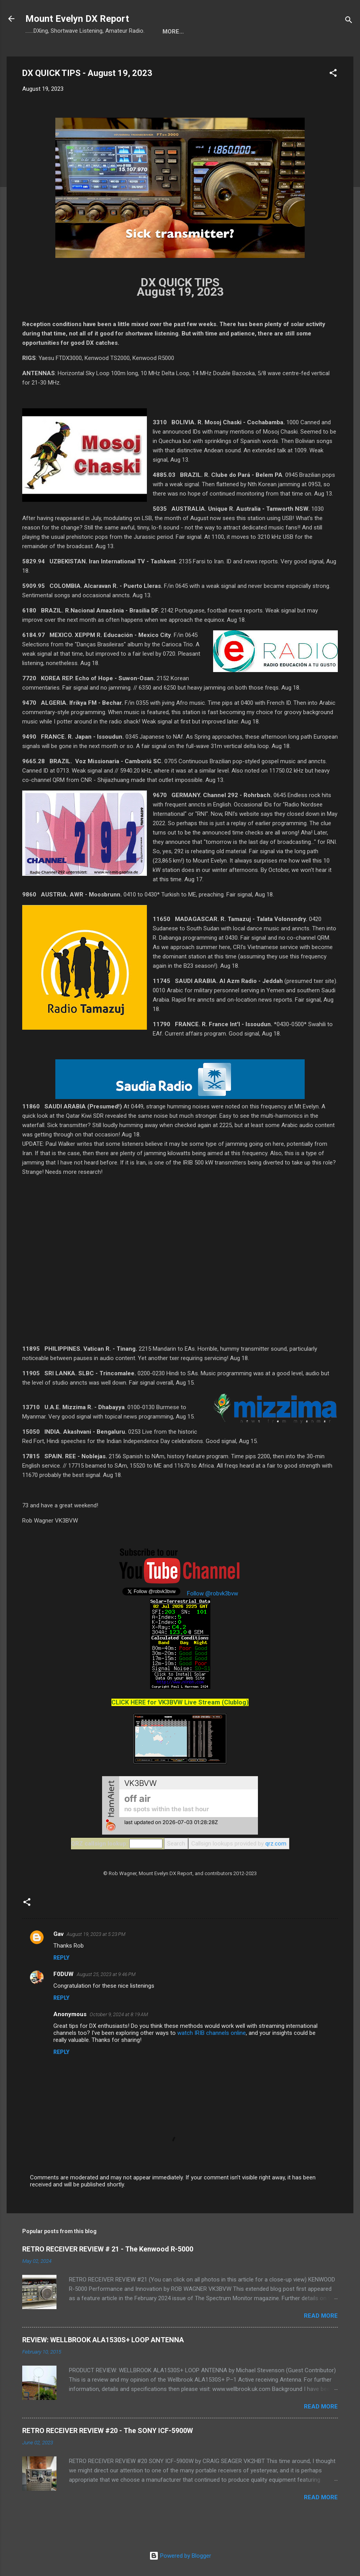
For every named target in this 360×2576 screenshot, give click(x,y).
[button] (333, 74)
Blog (170, 31)
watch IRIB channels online (211, 2032)
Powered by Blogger (180, 2555)
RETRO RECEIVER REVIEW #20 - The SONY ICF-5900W (107, 2430)
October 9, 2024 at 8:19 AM (119, 2014)
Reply (61, 1958)
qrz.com (275, 1843)
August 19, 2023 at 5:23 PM (96, 1934)
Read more (321, 2315)
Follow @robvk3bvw (212, 1593)
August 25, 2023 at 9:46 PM (106, 1974)
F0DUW (63, 1974)
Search (176, 1843)
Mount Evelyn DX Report (77, 18)
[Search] (348, 21)
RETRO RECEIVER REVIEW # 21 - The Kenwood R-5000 (107, 2249)
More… (305, 31)
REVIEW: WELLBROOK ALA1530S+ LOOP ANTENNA (103, 2340)
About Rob (209, 31)
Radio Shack (260, 31)
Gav (58, 1933)
